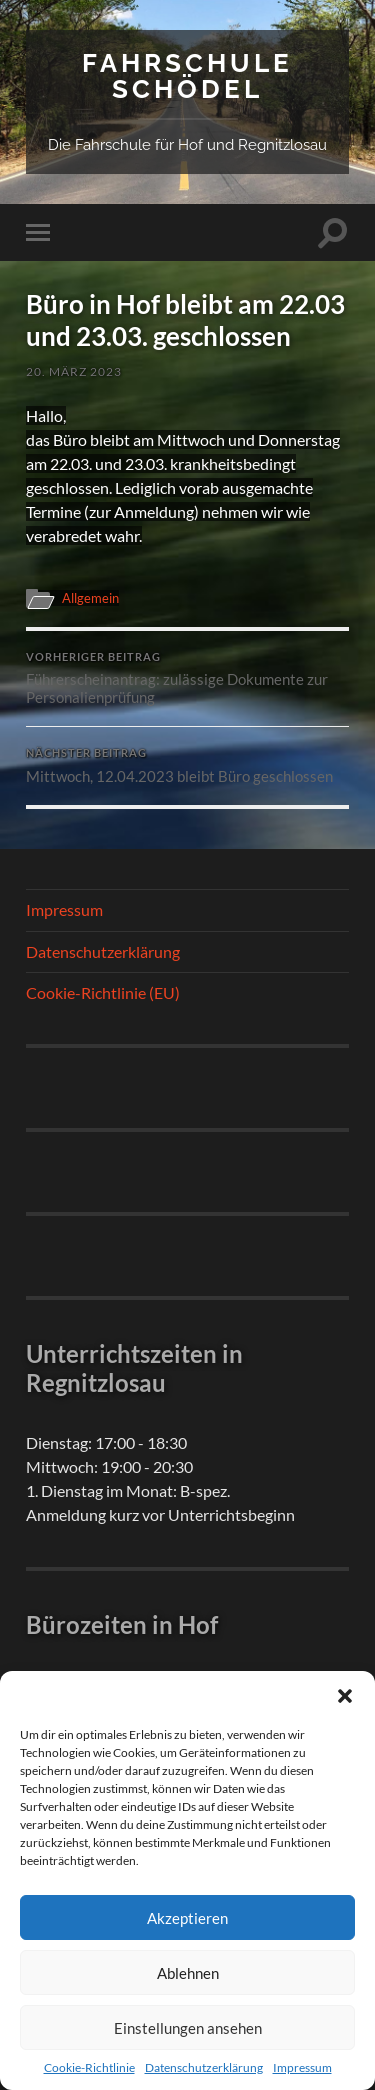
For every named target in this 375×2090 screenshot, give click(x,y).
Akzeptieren (187, 1918)
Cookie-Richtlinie (89, 2067)
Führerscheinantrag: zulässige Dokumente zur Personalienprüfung (187, 679)
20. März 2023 (74, 371)
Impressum (302, 2067)
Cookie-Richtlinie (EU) (103, 992)
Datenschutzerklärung (204, 2067)
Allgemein (90, 598)
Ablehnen (188, 1973)
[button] (345, 1696)
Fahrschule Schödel (187, 75)
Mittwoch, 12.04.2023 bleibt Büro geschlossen (187, 766)
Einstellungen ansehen (188, 2028)
